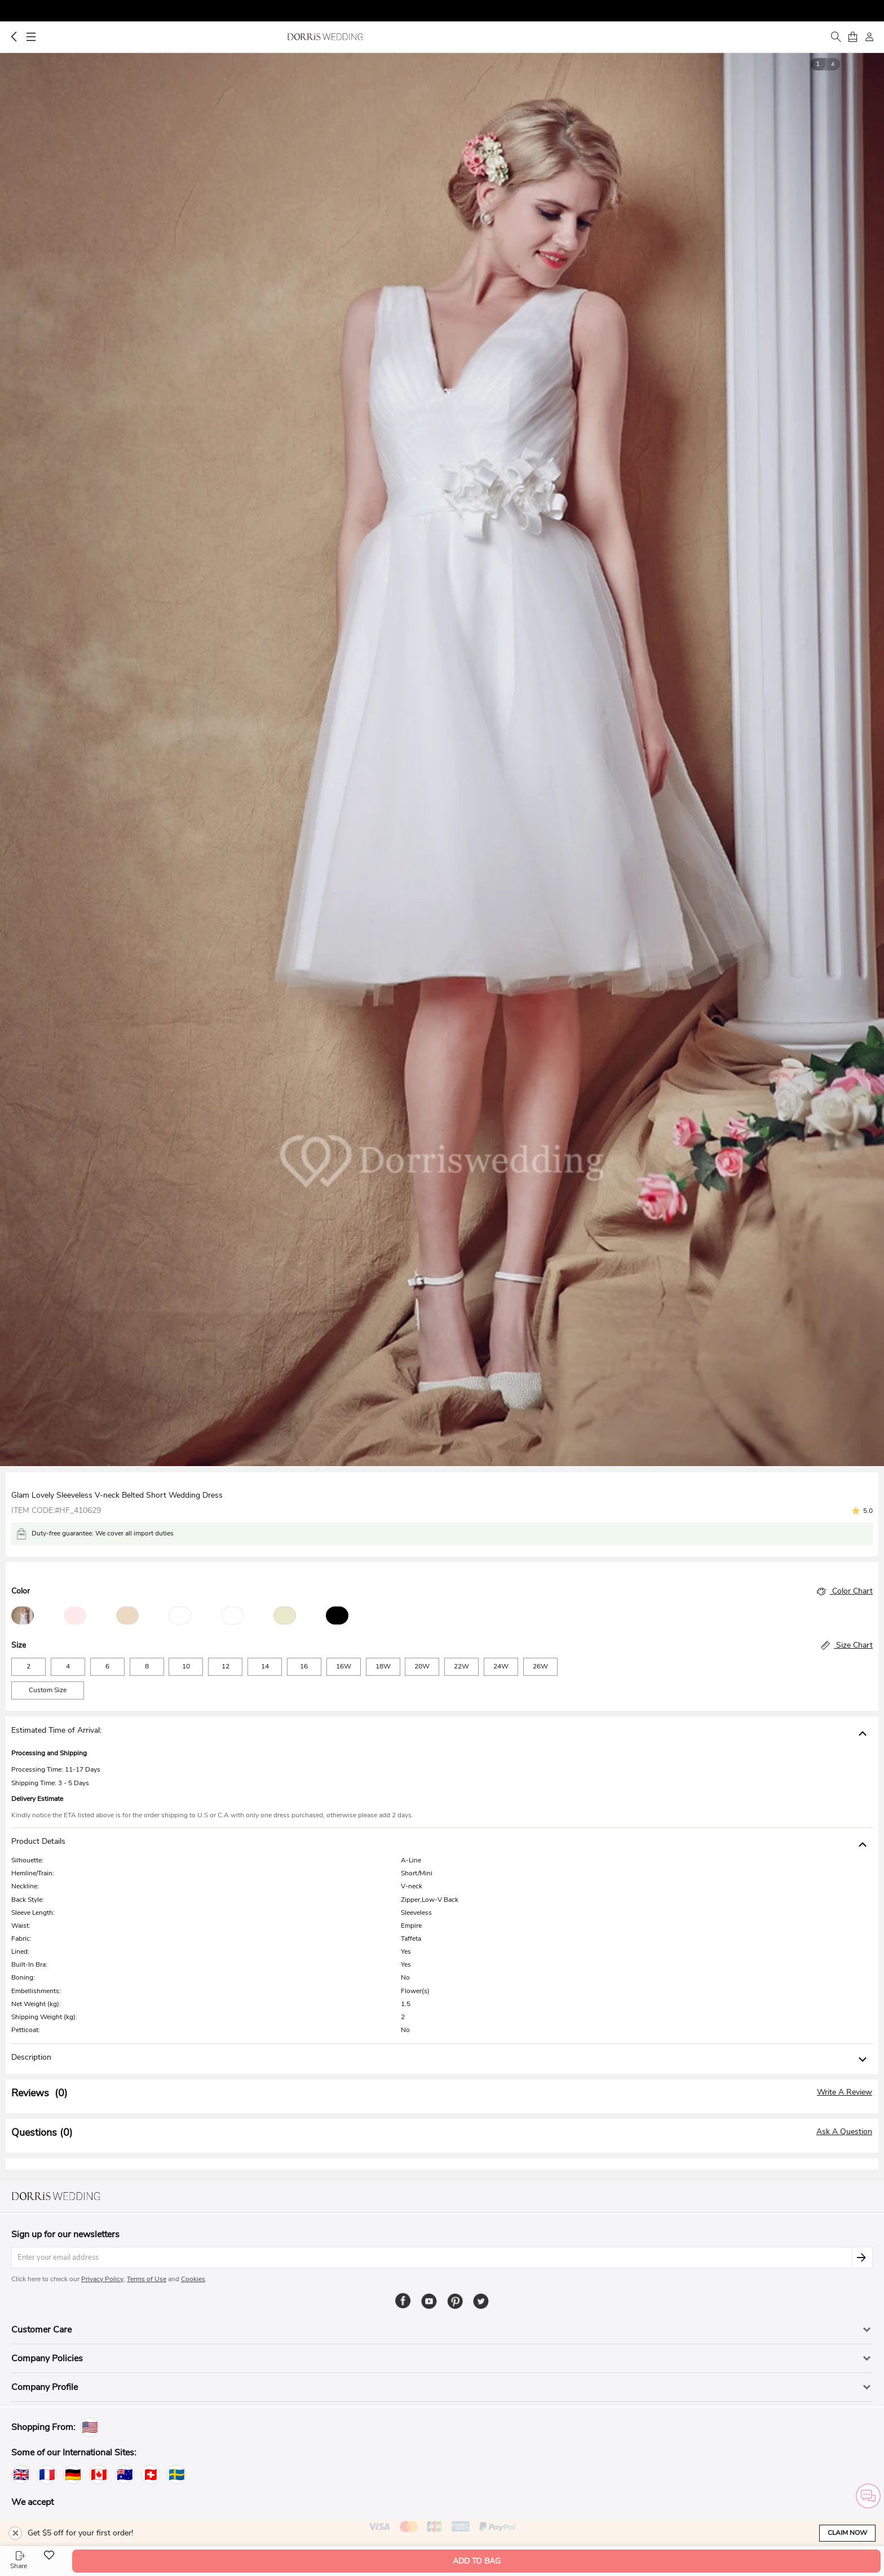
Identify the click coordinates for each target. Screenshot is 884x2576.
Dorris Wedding (325, 36)
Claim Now (847, 2532)
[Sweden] (176, 2474)
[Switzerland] (150, 2474)
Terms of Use (146, 2278)
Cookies (193, 2278)
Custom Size (48, 1689)
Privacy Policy (102, 2278)
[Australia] (124, 2474)
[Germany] (72, 2474)
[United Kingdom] (20, 2474)
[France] (46, 2474)
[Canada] (98, 2474)
